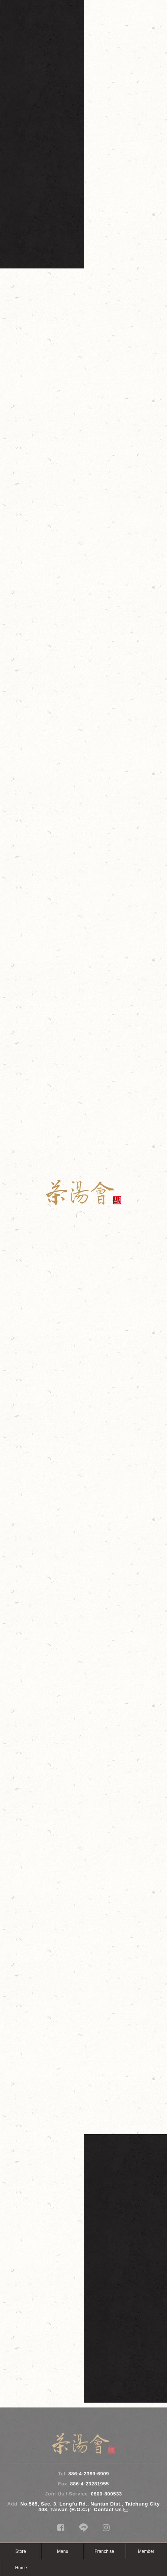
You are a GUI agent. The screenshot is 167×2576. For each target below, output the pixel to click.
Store (83, 2338)
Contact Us (111, 2507)
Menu (62, 2551)
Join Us (83, 2369)
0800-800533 (106, 2492)
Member (146, 2551)
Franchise (104, 2551)
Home (21, 2567)
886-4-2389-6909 (88, 2472)
